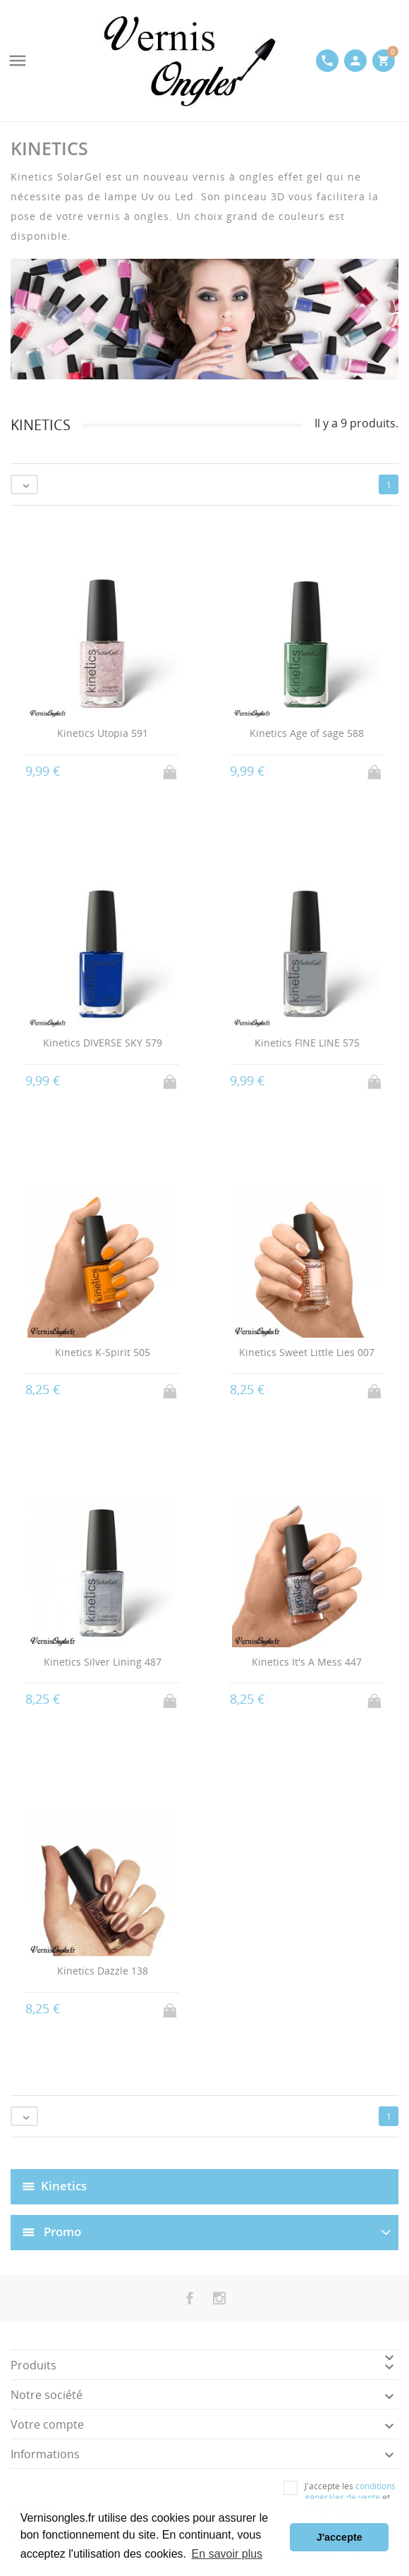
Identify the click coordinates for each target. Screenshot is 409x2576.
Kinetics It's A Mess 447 (307, 1661)
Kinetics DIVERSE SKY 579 (102, 1042)
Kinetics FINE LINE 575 (307, 1042)
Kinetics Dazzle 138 (102, 1970)
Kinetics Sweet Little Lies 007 (306, 1352)
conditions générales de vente (350, 2492)
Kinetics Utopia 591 (102, 733)
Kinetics (64, 2186)
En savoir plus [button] (227, 2554)
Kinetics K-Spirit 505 (102, 1352)
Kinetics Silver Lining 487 (102, 1661)
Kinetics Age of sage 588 (307, 733)
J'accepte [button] (339, 2537)
